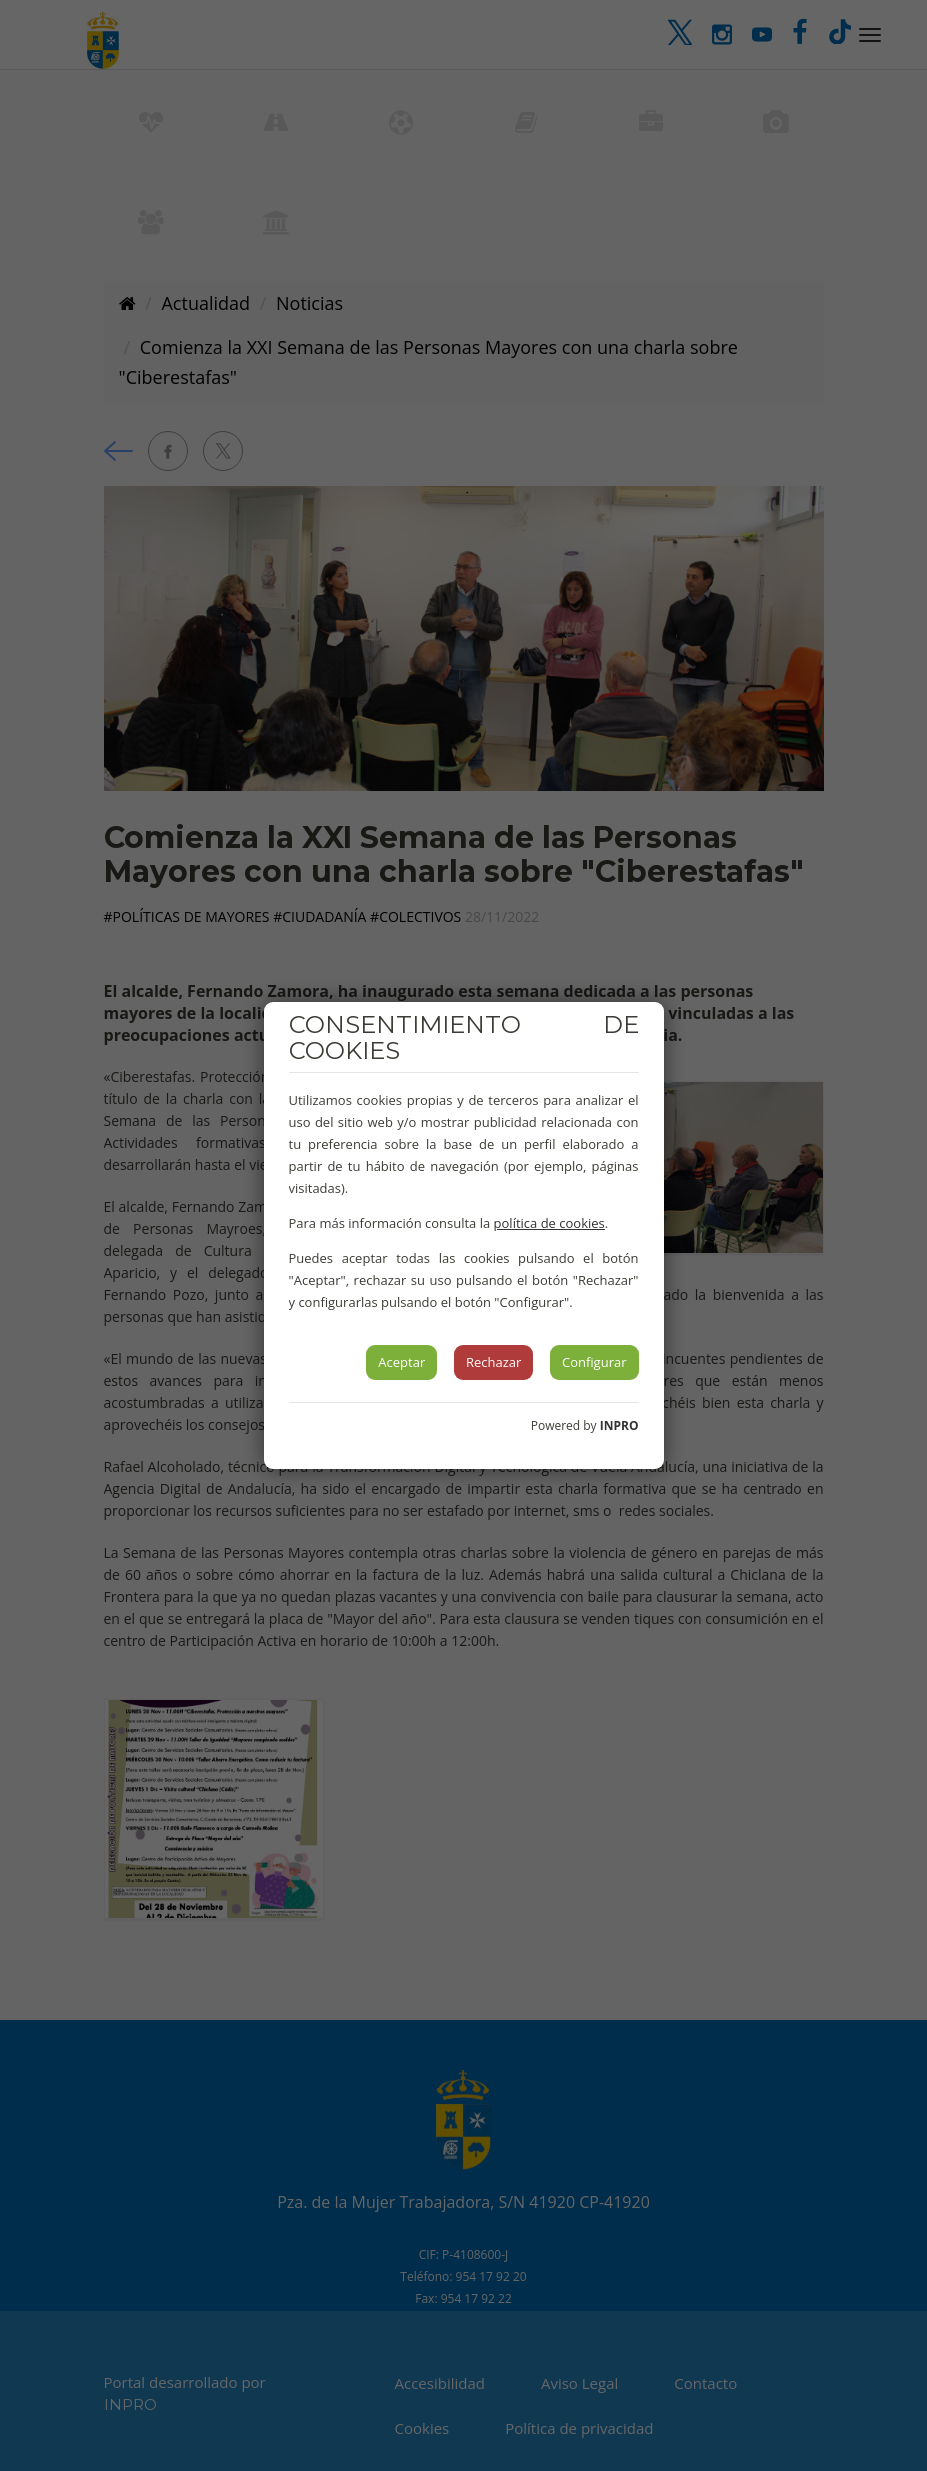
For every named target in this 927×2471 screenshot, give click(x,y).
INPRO (619, 1425)
